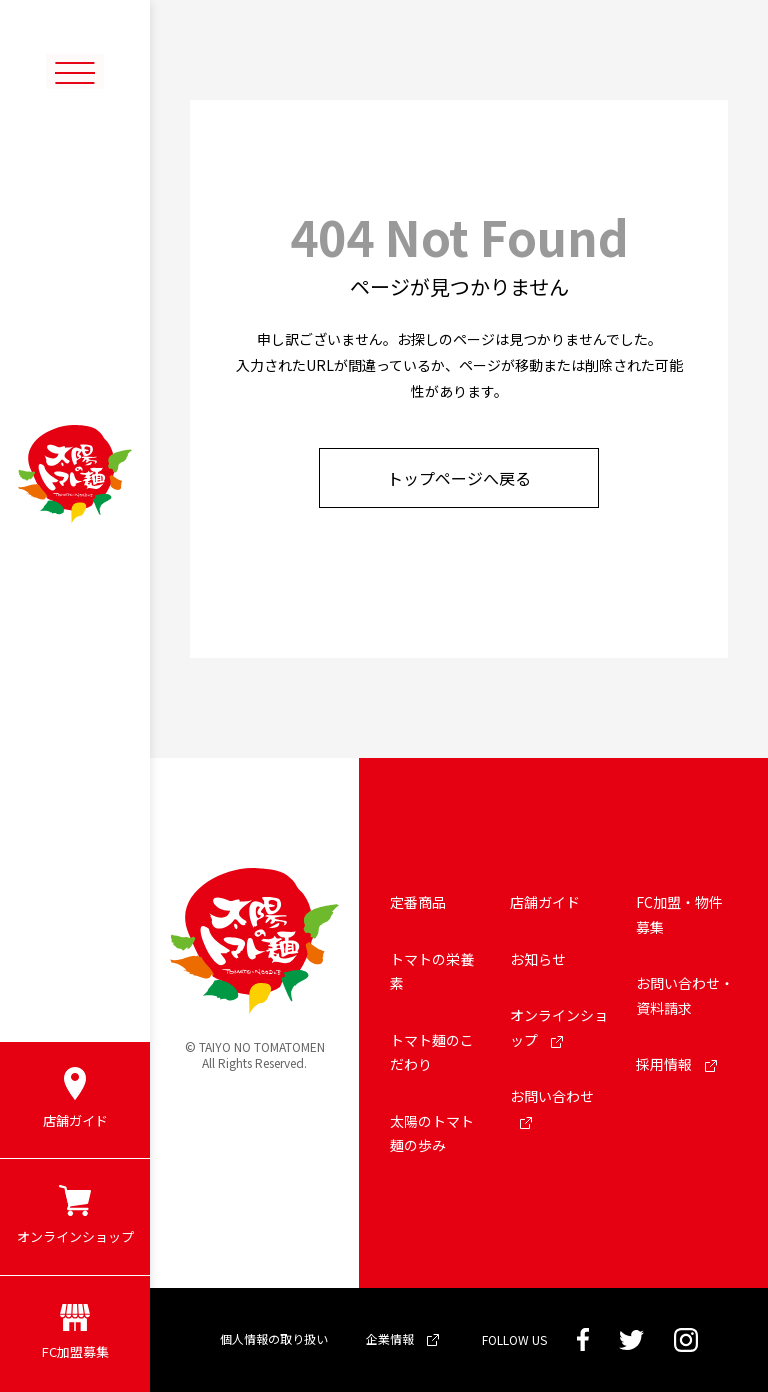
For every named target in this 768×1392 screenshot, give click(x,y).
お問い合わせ (552, 1107)
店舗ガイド (545, 902)
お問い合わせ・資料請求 (685, 995)
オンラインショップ (559, 1027)
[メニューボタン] (75, 72)
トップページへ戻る (459, 478)
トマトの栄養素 (432, 971)
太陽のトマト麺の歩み (432, 1133)
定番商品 (418, 902)
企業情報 (402, 1338)
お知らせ (538, 959)
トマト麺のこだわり (432, 1052)
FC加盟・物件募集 (679, 914)
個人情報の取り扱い (274, 1338)
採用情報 (676, 1064)
